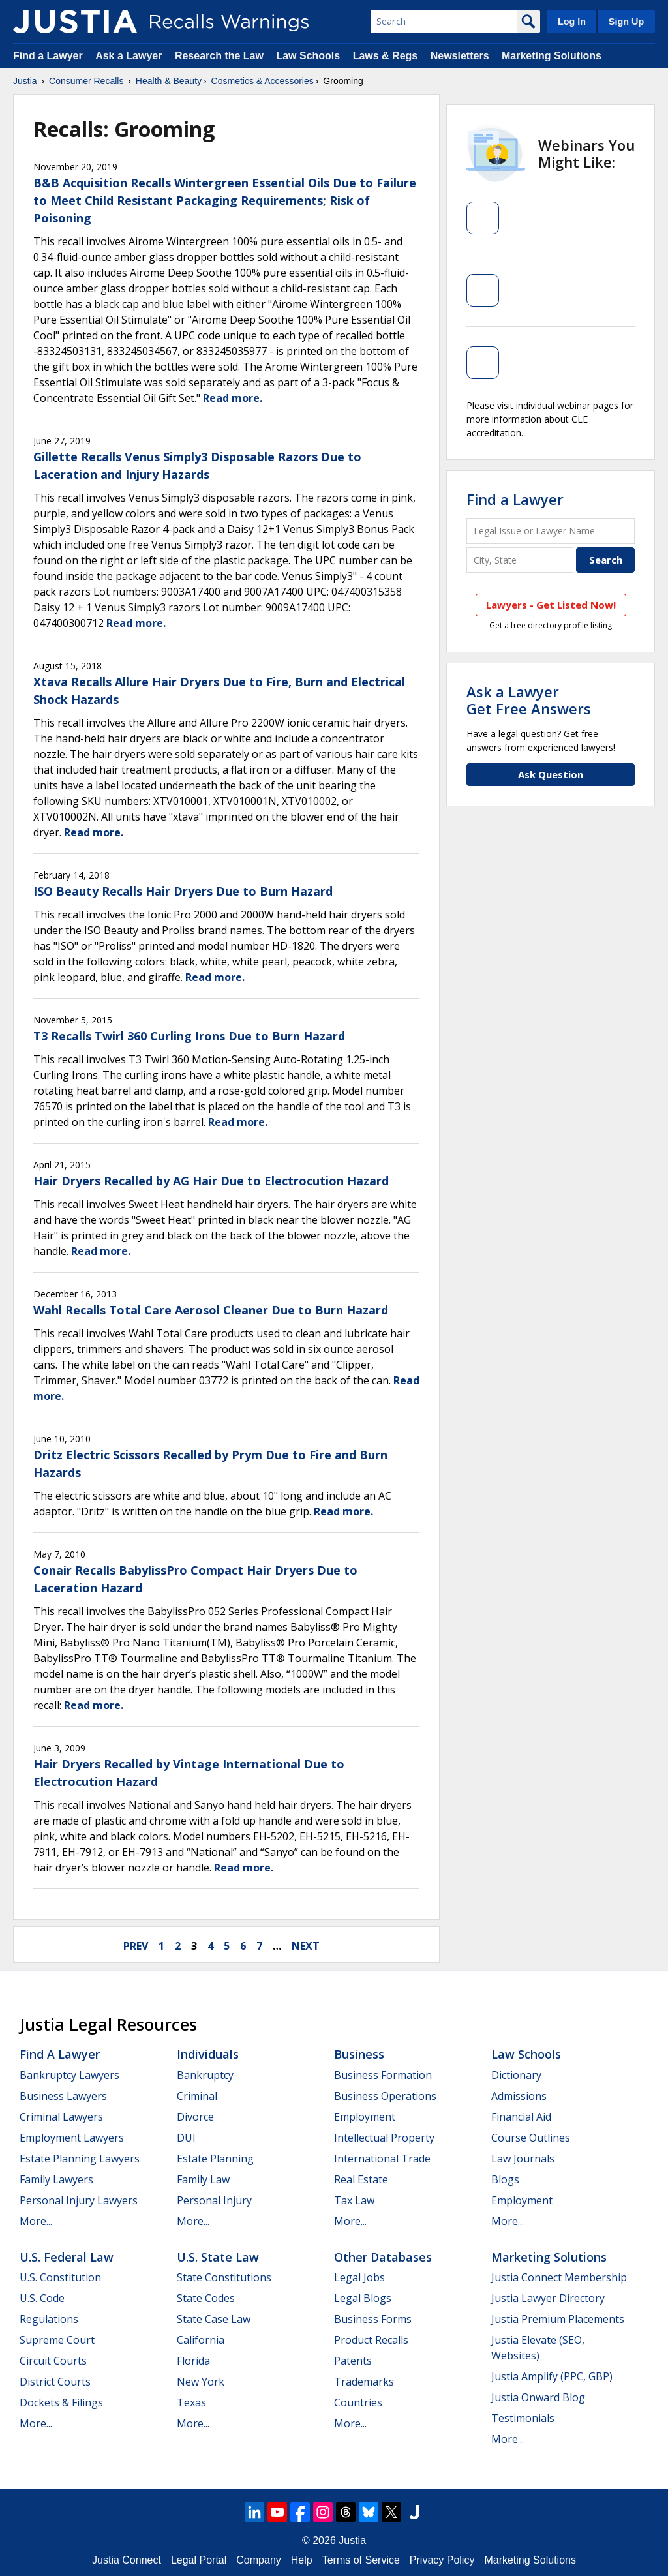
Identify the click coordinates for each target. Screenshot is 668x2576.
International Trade (382, 2158)
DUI (186, 2137)
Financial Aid (521, 2117)
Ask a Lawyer (130, 55)
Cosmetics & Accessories (262, 81)
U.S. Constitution (60, 2277)
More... (36, 2221)
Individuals (208, 2054)
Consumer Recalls (86, 81)
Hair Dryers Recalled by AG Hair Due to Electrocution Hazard (211, 1181)
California (200, 2340)
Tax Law (354, 2200)
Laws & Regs (385, 55)
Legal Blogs (362, 2298)
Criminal (197, 2096)
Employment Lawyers (72, 2137)
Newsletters (460, 55)
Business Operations (385, 2096)
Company (258, 2560)
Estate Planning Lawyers (80, 2158)
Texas (191, 2402)
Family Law (203, 2179)
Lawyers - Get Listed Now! (551, 604)
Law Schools (308, 55)
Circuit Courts (53, 2361)
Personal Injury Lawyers (79, 2200)
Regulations (49, 2319)
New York (200, 2381)
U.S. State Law (218, 2257)
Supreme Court (57, 2340)
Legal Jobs (359, 2277)
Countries (358, 2402)
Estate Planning (215, 2158)
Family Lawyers (56, 2179)
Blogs (505, 2179)
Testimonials (522, 2418)
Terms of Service (361, 2560)
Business (359, 2054)
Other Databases (383, 2257)
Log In (572, 21)
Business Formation (383, 2075)
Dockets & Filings (61, 2402)
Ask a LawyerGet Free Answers (528, 700)
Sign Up (626, 21)
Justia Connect (126, 2560)
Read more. (232, 398)
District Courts (55, 2381)
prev (135, 1946)
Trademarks (364, 2381)
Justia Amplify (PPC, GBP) (552, 2376)
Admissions (519, 2096)
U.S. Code (42, 2298)
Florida (193, 2361)
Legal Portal (198, 2560)
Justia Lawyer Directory (548, 2298)
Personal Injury (214, 2200)
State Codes (206, 2298)
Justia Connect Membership (559, 2277)
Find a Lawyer (48, 55)
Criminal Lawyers (61, 2117)
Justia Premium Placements (557, 2319)
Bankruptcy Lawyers (69, 2075)
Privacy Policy (442, 2560)
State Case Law (213, 2319)
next (306, 1946)
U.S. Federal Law (67, 2257)
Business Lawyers (63, 2096)
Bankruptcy (205, 2075)
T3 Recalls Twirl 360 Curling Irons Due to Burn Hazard (189, 1036)
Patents (353, 2361)
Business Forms (373, 2319)
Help (301, 2560)
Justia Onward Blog (538, 2397)
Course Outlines (530, 2137)
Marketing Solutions (551, 55)
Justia (25, 81)
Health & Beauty (169, 81)
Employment (364, 2117)
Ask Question (550, 774)
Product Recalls (371, 2340)
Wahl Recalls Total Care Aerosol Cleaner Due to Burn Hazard (210, 1310)
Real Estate (361, 2179)
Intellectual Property (384, 2137)
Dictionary (516, 2075)
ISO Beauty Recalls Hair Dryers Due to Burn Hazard (183, 891)
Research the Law (219, 55)
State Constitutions (224, 2277)
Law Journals (522, 2158)
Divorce (195, 2117)
